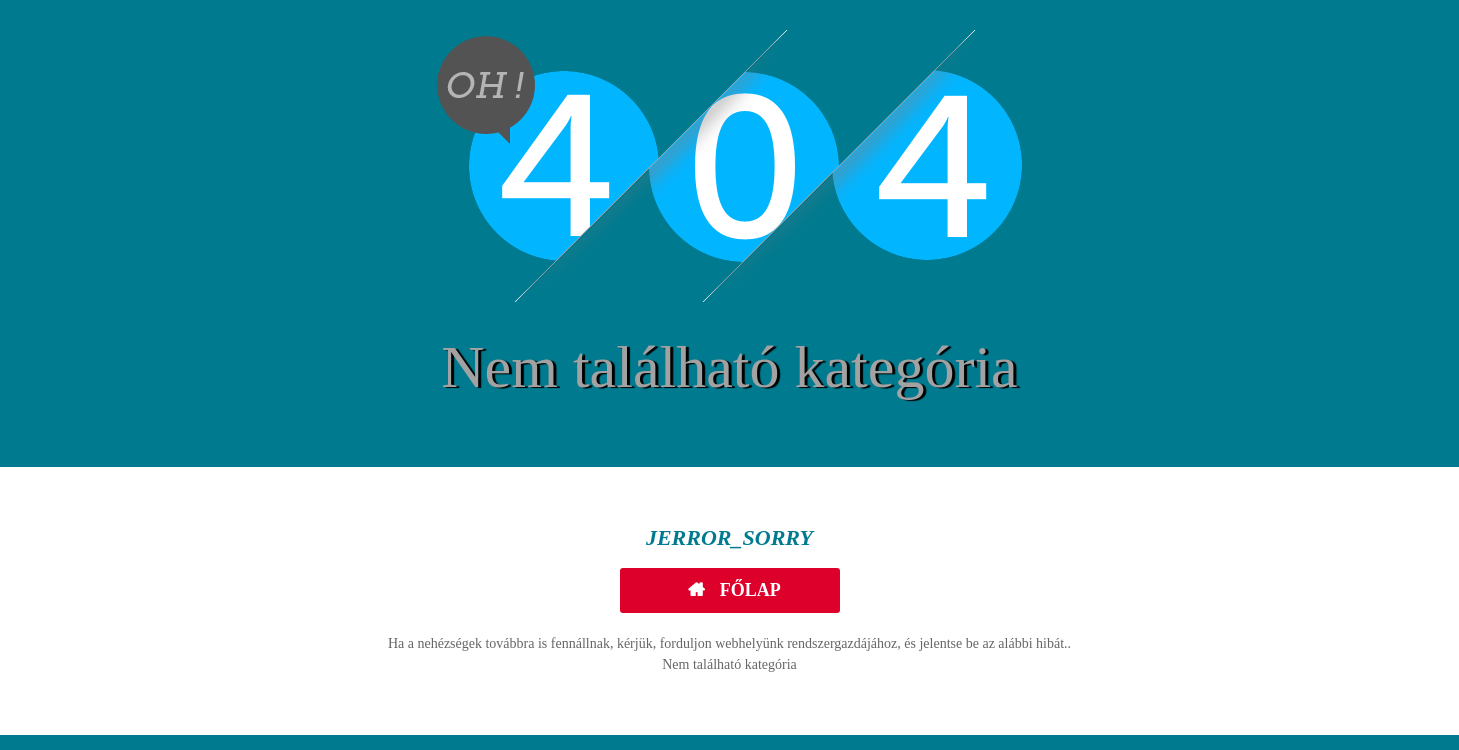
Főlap (748, 590)
